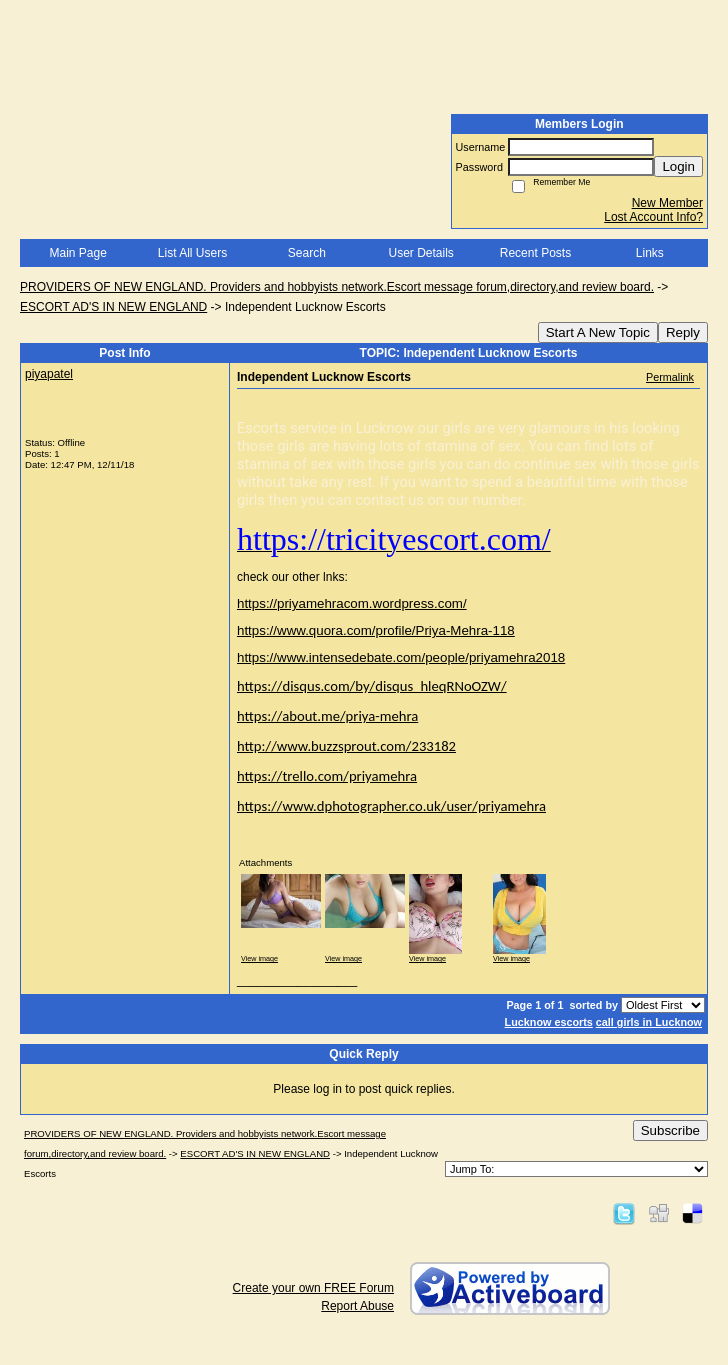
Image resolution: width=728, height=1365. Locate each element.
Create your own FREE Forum (313, 1288)
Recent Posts (535, 253)
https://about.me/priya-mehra (327, 716)
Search (307, 253)
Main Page (77, 253)
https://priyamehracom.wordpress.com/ (352, 603)
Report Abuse (357, 1306)
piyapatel (49, 374)
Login (678, 166)
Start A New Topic (598, 332)
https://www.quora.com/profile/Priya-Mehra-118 (376, 630)
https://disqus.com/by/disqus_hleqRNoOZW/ (372, 686)
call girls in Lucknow (649, 1022)
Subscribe (670, 1130)
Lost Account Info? (653, 217)
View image (259, 958)
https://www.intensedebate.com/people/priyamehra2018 (401, 657)
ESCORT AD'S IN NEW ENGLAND (113, 307)
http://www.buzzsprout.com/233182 (346, 746)
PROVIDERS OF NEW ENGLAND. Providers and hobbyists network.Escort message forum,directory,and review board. (337, 287)
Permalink (670, 377)
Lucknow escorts (549, 1022)
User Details (420, 253)
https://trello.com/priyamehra (327, 776)
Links (650, 253)
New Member (667, 203)
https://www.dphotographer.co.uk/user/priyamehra (391, 806)
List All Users (192, 253)
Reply (683, 332)
